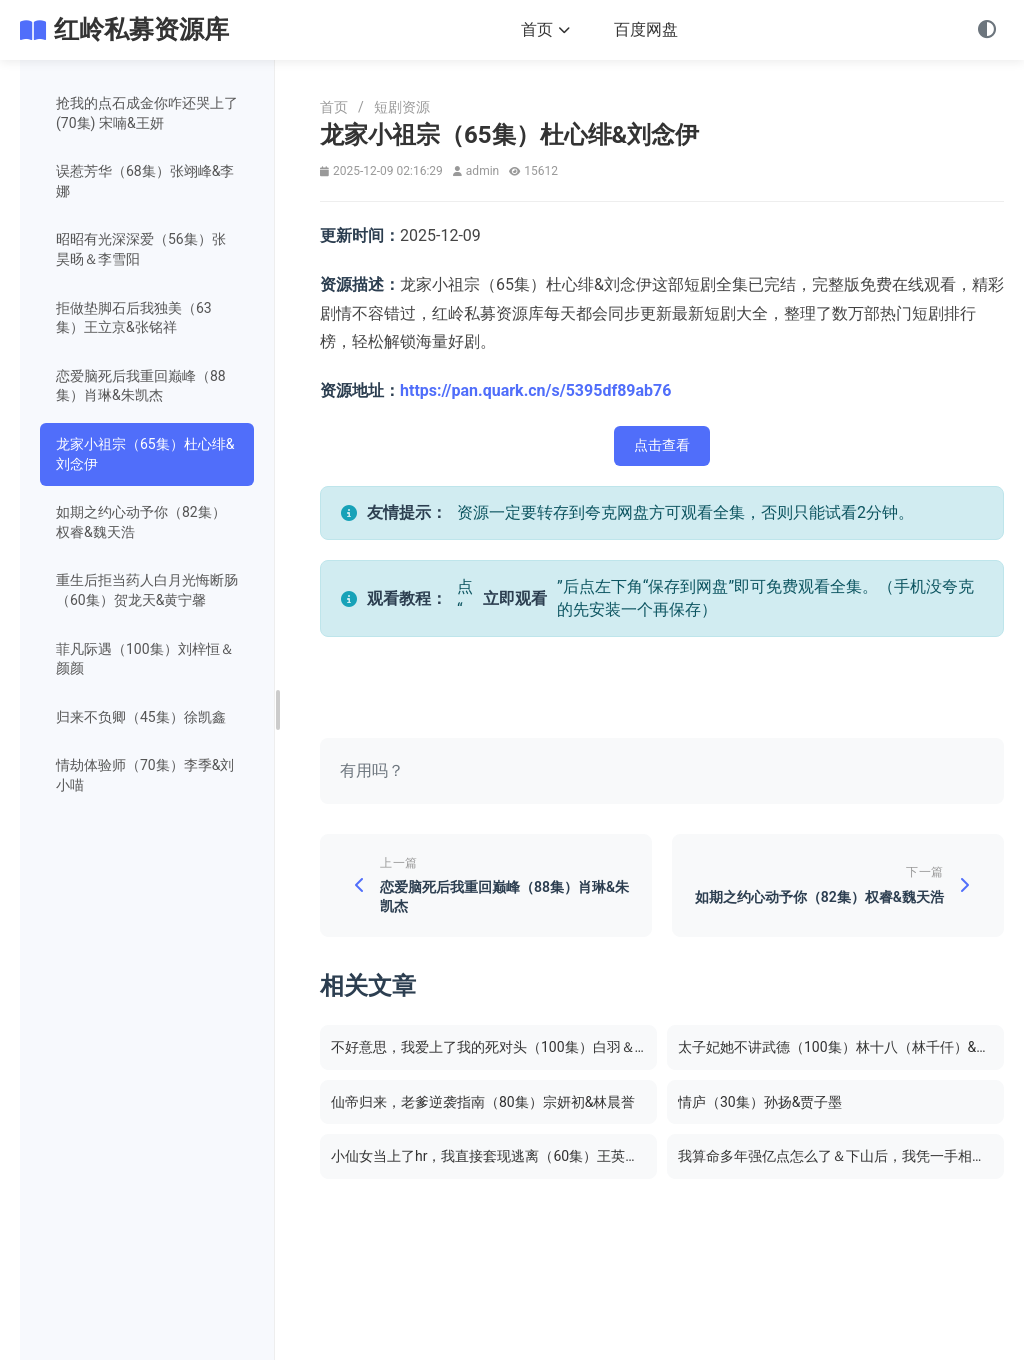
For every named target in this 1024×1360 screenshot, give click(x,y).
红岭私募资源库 (141, 29)
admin (482, 171)
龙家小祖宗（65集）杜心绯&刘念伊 (145, 454)
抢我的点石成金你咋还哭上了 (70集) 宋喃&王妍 (147, 113)
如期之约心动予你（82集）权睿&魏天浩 (141, 522)
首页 (545, 29)
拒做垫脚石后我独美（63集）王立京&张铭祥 (134, 318)
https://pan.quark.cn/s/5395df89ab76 (535, 390)
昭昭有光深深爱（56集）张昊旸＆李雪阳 (141, 249)
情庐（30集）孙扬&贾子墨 (760, 1104)
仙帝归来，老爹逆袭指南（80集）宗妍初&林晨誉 (483, 1104)
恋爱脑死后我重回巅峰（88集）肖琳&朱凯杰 (141, 386)
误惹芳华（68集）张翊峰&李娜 (145, 181)
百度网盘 (646, 29)
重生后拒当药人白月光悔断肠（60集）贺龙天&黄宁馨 (147, 590)
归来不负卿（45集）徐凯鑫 (141, 717)
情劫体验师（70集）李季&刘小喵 (145, 775)
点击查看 (662, 445)
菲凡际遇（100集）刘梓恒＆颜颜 (145, 659)
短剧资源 (402, 107)
